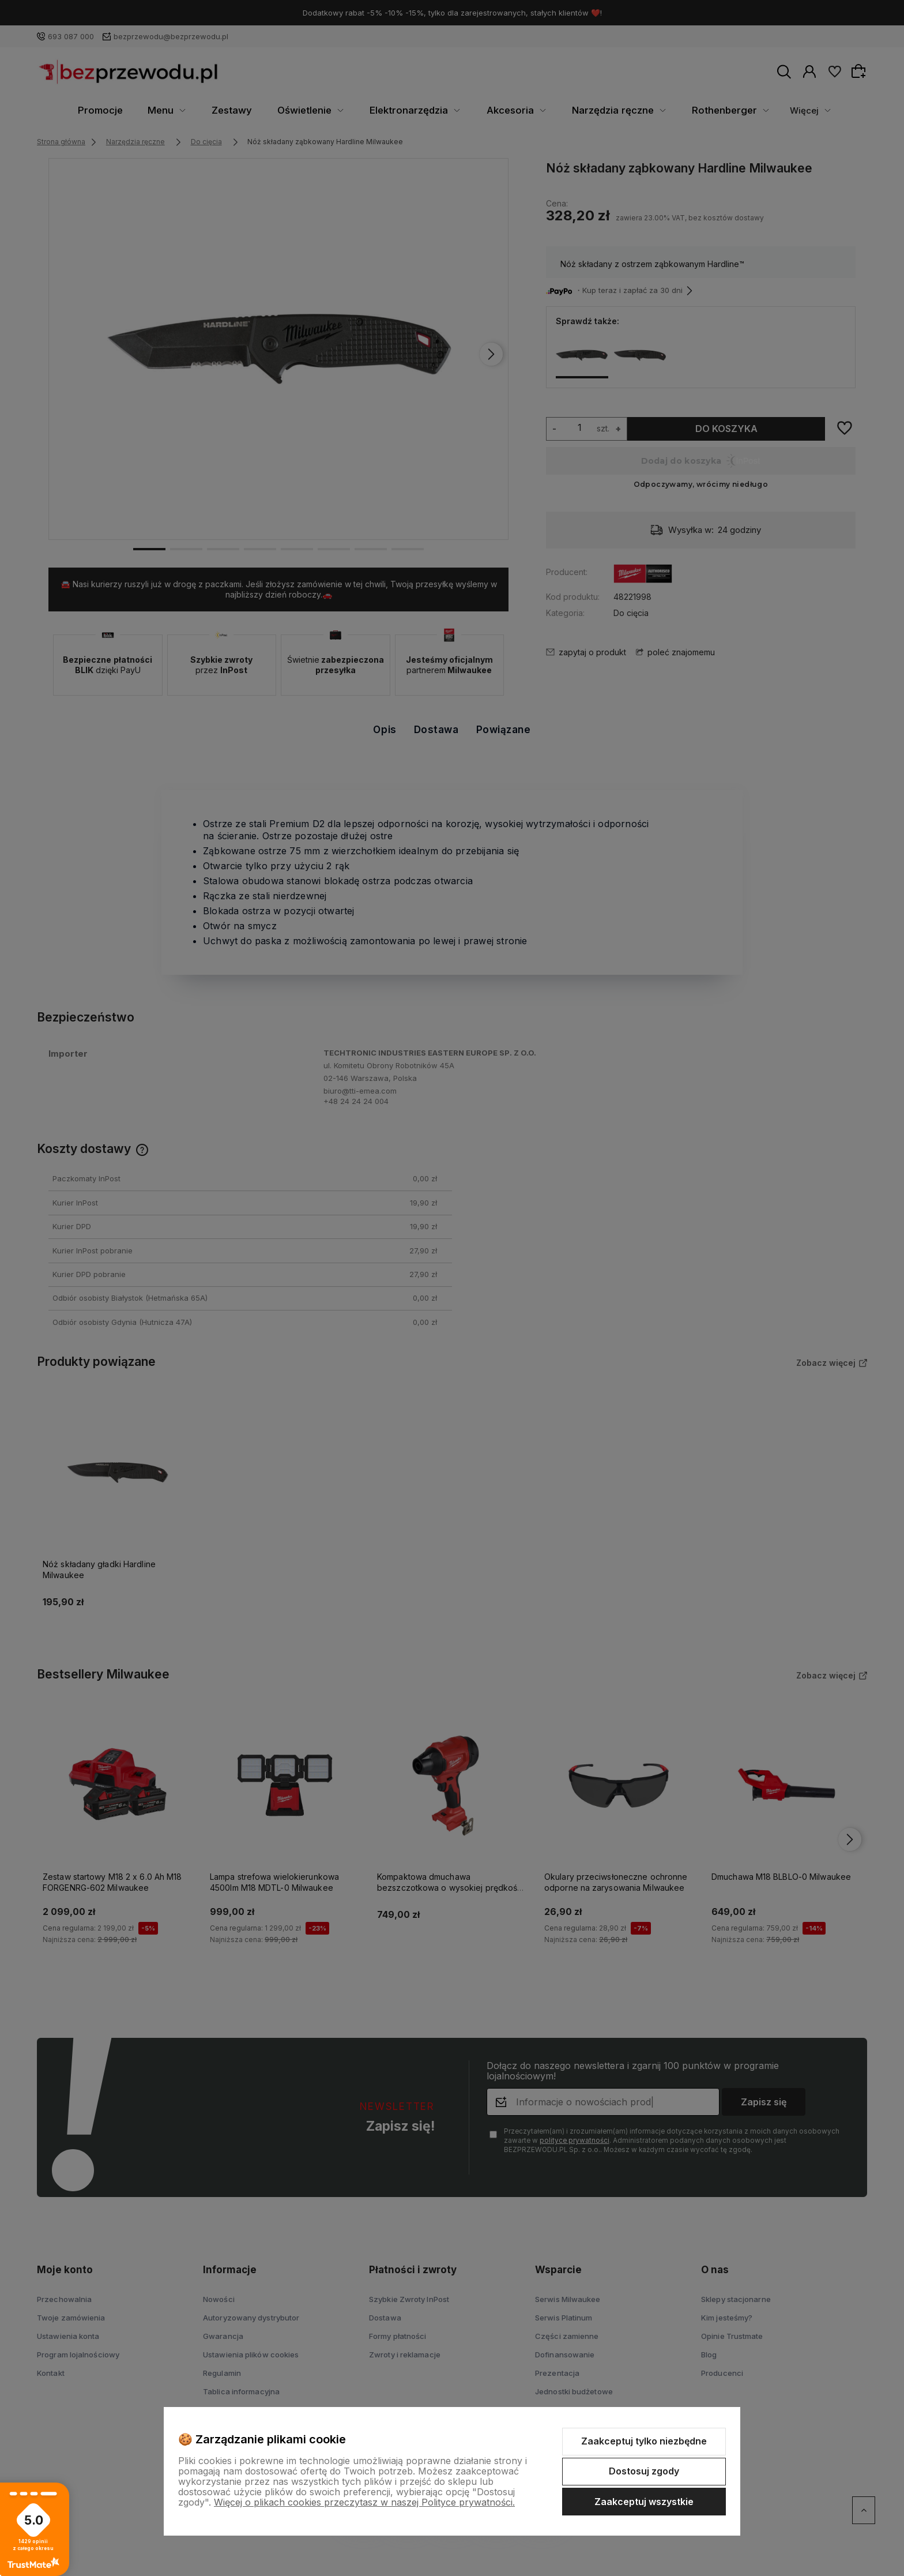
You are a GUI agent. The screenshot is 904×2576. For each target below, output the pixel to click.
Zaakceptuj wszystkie (644, 2501)
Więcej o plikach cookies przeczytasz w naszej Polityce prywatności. (364, 2502)
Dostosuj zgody (644, 2471)
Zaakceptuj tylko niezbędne (644, 2441)
